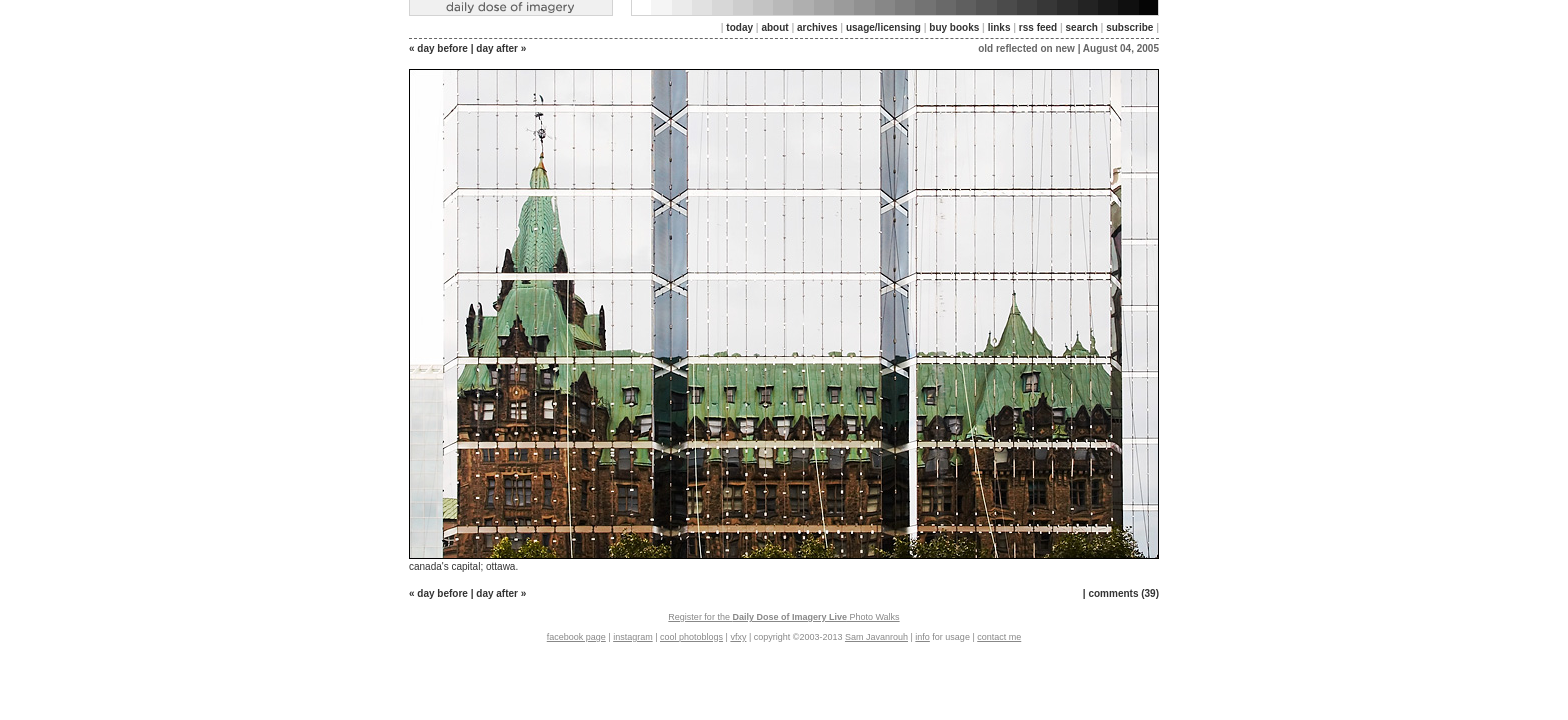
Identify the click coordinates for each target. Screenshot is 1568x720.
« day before (438, 48)
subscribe (1129, 27)
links (999, 27)
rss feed (1038, 27)
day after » (501, 48)
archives (817, 27)
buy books (954, 27)
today (739, 27)
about (774, 27)
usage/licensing (883, 27)
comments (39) (1123, 593)
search (1082, 27)
